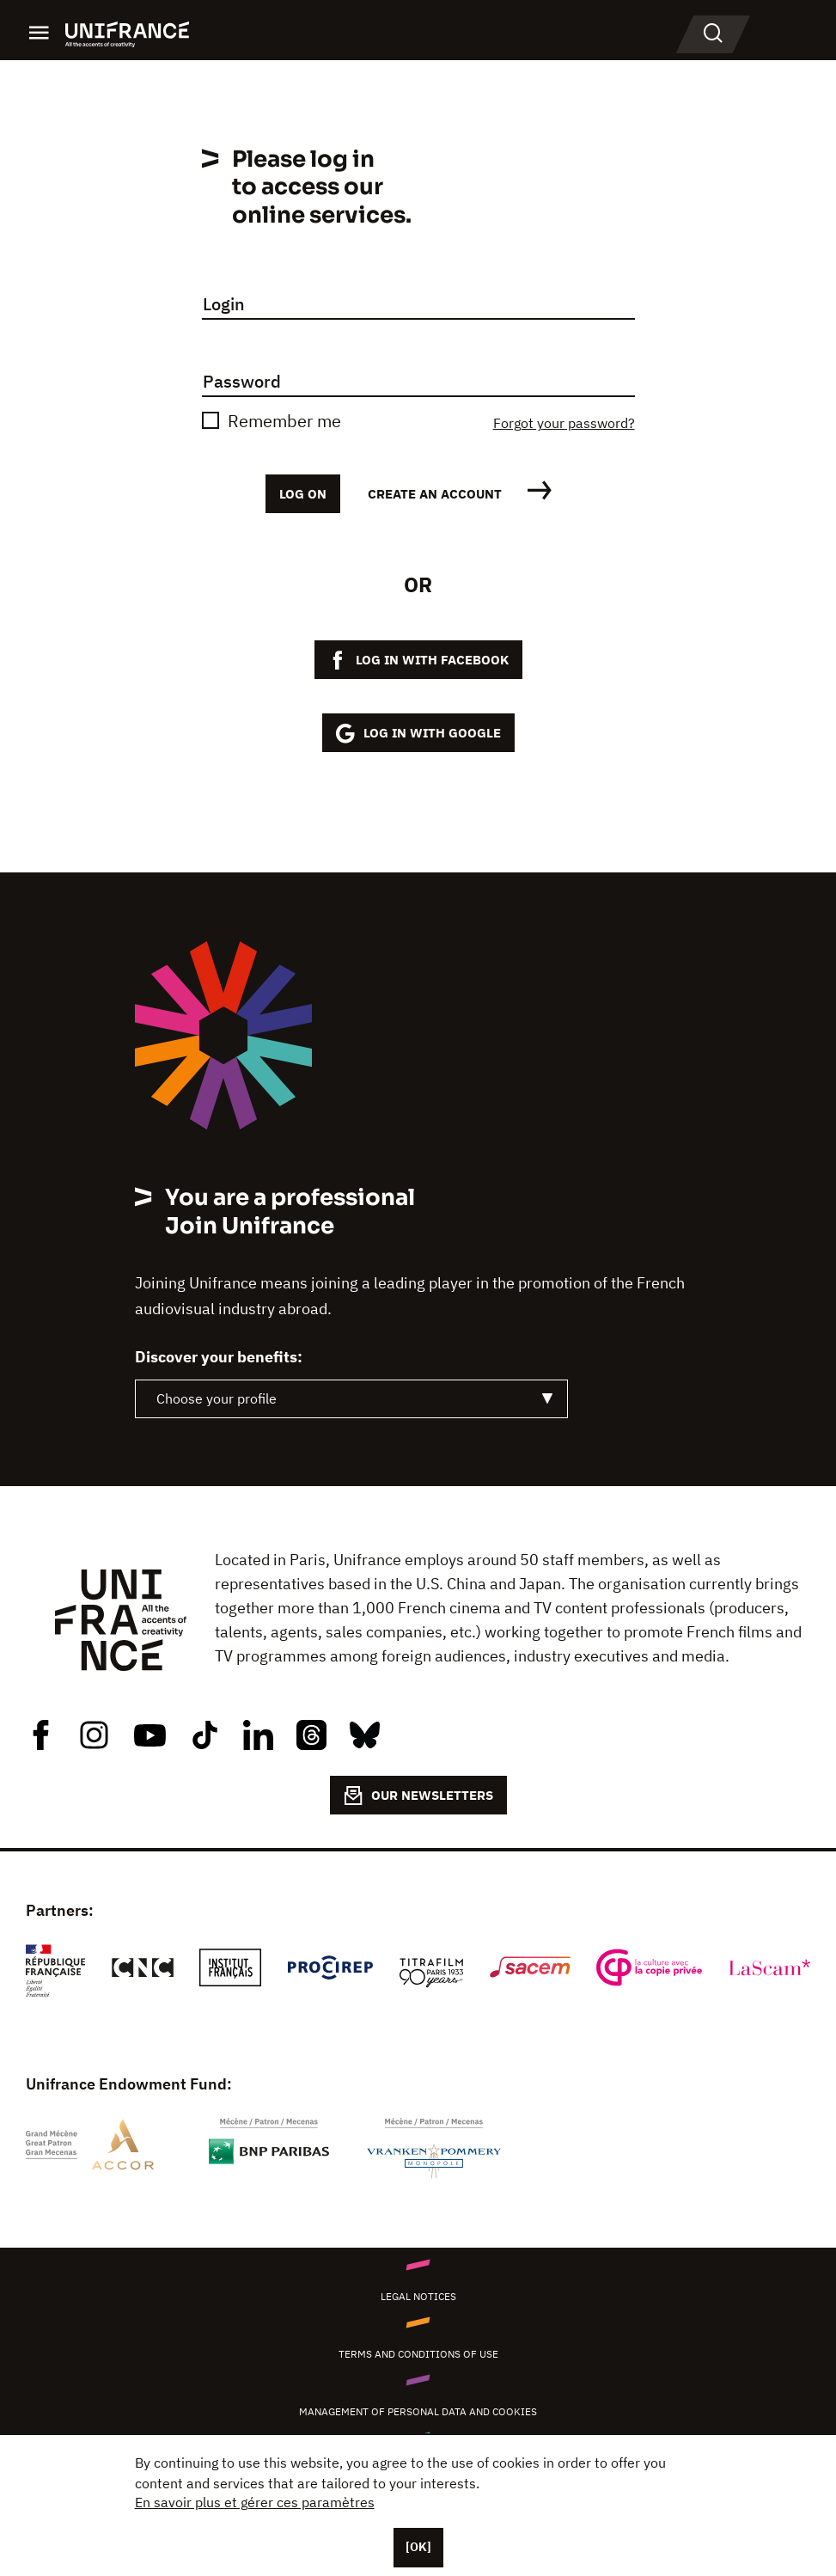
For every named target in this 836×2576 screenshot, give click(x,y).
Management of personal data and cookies (418, 2411)
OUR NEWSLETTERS (418, 1795)
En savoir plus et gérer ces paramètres (255, 2502)
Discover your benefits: (218, 1357)
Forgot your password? (564, 422)
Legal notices (418, 2296)
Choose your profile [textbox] (216, 1398)
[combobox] (351, 1399)
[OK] (418, 2547)
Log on (302, 494)
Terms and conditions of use (418, 2353)
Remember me (284, 420)
